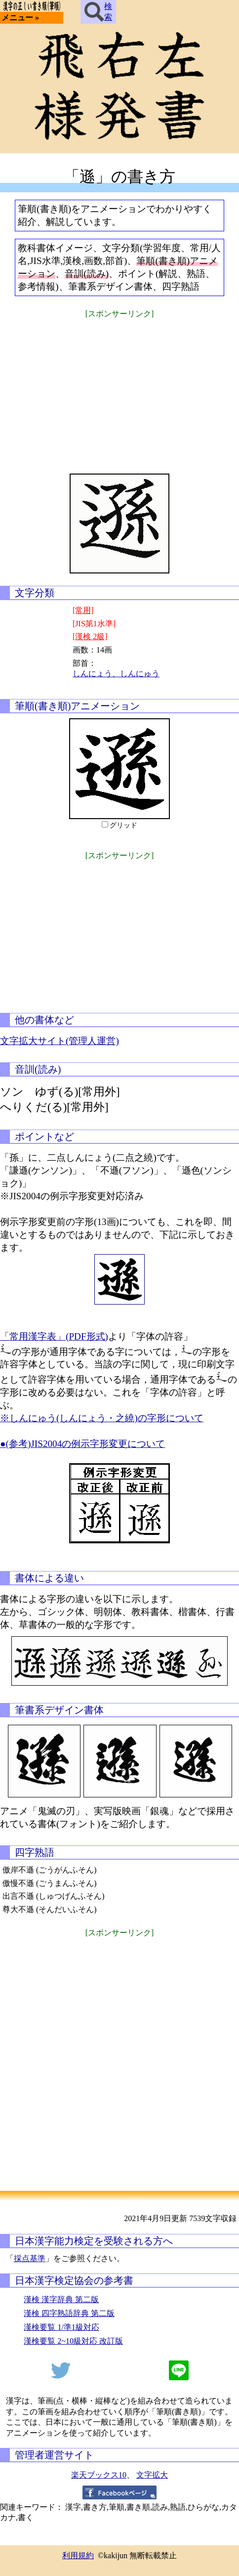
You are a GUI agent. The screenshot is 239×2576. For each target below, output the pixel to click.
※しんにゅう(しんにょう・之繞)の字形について (101, 1418)
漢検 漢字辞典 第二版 (61, 2299)
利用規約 (78, 2555)
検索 (98, 12)
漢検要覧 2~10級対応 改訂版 (73, 2341)
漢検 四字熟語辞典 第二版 (69, 2313)
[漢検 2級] (90, 636)
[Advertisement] (119, 389)
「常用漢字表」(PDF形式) (54, 1336)
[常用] (83, 610)
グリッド (123, 825)
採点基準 (29, 2258)
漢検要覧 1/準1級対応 (61, 2327)
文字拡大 (152, 2475)
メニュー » (20, 17)
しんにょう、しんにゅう (116, 673)
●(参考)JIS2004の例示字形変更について (82, 1444)
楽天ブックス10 (98, 2475)
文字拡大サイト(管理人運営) (59, 1041)
